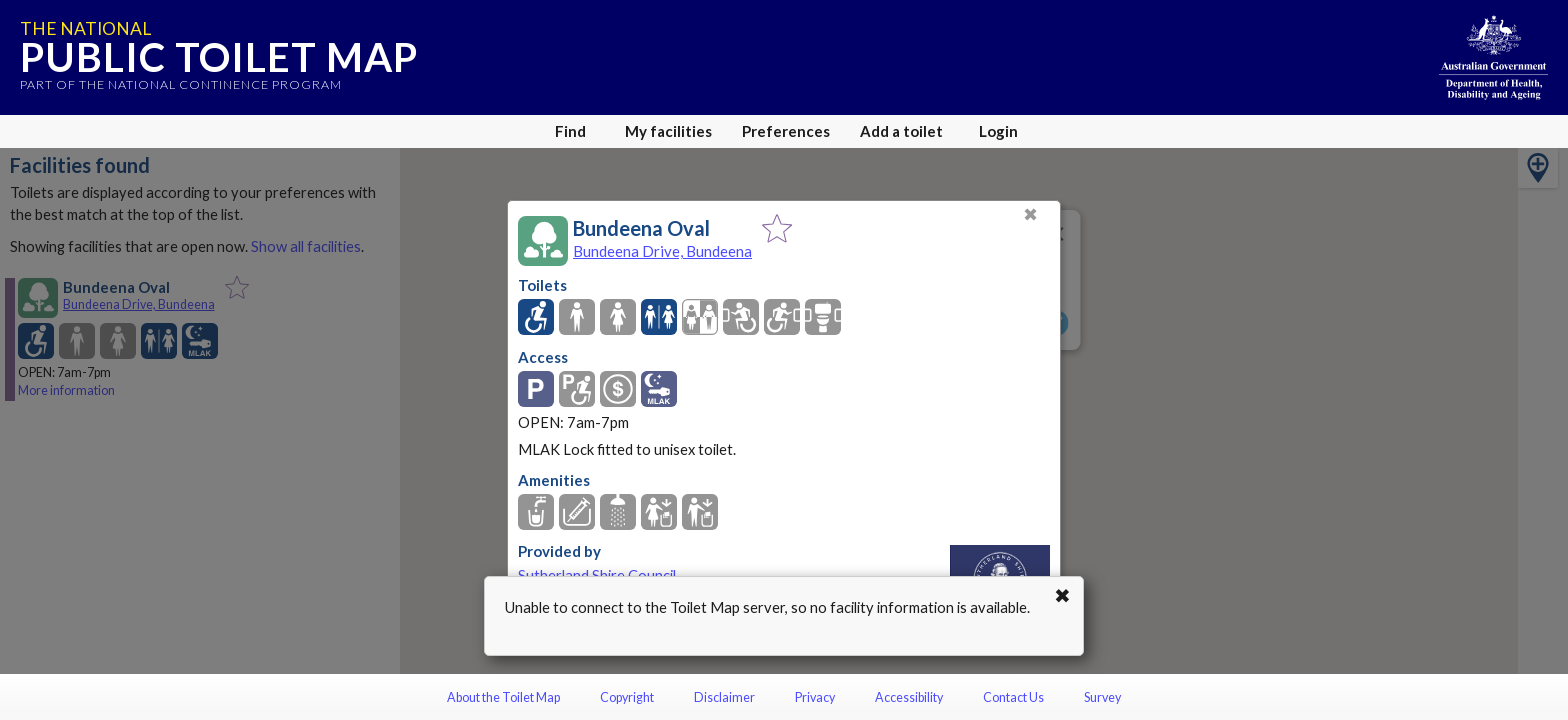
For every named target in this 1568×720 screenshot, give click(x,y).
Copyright (627, 697)
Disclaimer (724, 697)
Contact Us (1013, 697)
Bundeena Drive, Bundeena (662, 251)
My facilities (668, 131)
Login (998, 131)
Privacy (815, 697)
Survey (1102, 697)
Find (570, 131)
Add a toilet (901, 131)
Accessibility (909, 697)
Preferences (786, 131)
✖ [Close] (1030, 214)
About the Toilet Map (503, 697)
